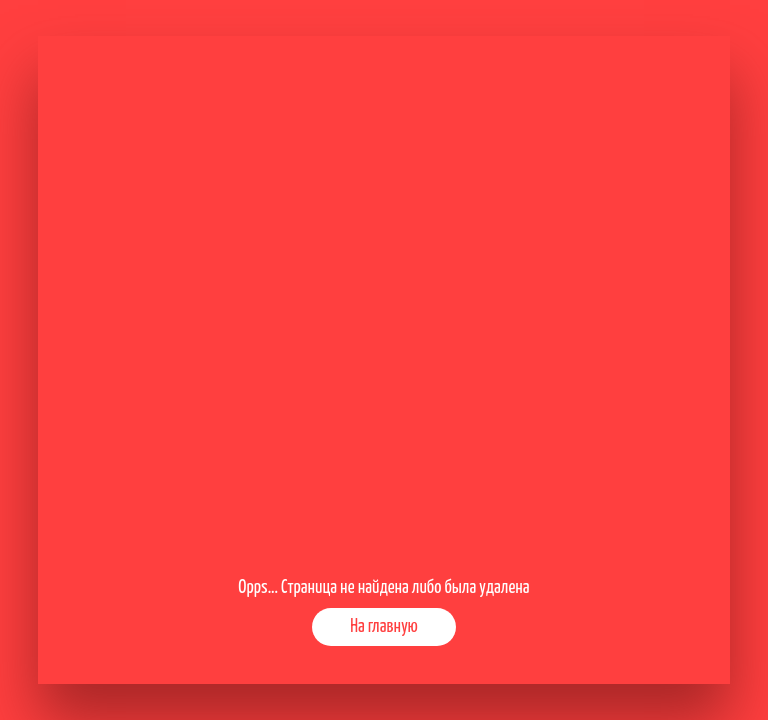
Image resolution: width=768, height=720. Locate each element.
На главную (384, 627)
